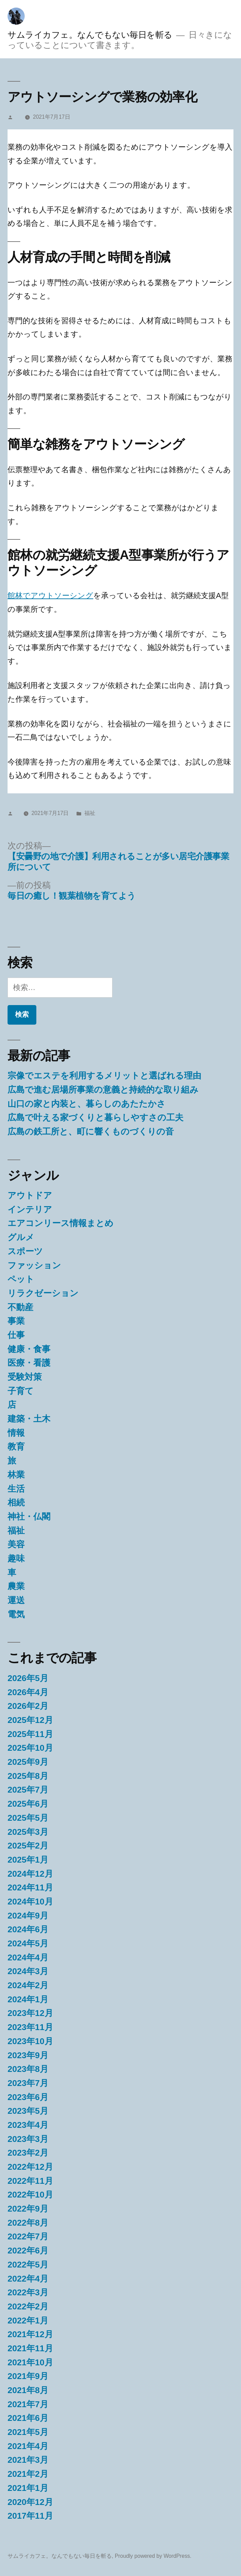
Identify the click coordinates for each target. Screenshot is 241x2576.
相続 (16, 1502)
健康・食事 (29, 1349)
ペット (21, 1279)
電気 (16, 1614)
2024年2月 (28, 1985)
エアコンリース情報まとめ (60, 1223)
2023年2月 (28, 2152)
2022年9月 (28, 2208)
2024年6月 (28, 1929)
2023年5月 (28, 2110)
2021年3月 (28, 2459)
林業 (16, 1474)
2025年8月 (28, 1776)
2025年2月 (28, 1845)
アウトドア (30, 1195)
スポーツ (25, 1251)
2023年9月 (28, 2055)
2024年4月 (28, 1957)
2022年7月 (28, 2236)
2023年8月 (28, 2069)
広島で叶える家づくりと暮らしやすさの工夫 (95, 1117)
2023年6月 (28, 2097)
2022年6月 (28, 2250)
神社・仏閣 (29, 1516)
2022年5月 (28, 2264)
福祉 (89, 813)
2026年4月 (28, 1692)
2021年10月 (30, 2362)
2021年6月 (28, 2418)
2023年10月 (30, 2041)
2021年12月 (30, 2334)
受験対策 (25, 1377)
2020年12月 (30, 2502)
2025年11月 (30, 1734)
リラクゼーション (43, 1293)
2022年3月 (28, 2292)
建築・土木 (29, 1418)
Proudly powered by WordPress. (153, 2556)
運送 (16, 1600)
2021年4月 (28, 2446)
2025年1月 (28, 1859)
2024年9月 (28, 1915)
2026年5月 (28, 1678)
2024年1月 (28, 1999)
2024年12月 (30, 1873)
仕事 (16, 1335)
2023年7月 (28, 2083)
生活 (16, 1488)
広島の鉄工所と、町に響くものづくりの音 (91, 1131)
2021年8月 (28, 2390)
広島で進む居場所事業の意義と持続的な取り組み (103, 1089)
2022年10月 (30, 2194)
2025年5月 (28, 1817)
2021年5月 (28, 2432)
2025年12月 (30, 1720)
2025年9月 (28, 1762)
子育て (21, 1391)
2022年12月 (30, 2166)
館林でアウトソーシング (50, 595)
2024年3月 (28, 1971)
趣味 (16, 1558)
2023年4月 (28, 2125)
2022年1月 (28, 2320)
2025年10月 (30, 1747)
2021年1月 (28, 2488)
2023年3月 (28, 2139)
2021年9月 (28, 2376)
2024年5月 (28, 1943)
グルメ (21, 1237)
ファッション (34, 1265)
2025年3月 (28, 1832)
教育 (16, 1446)
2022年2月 (28, 2306)
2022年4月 (28, 2278)
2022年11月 (30, 2180)
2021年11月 (30, 2348)
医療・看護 (29, 1362)
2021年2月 (28, 2474)
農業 (16, 1586)
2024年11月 (30, 1887)
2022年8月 (28, 2222)
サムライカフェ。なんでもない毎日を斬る (90, 34)
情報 (16, 1432)
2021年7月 (28, 2404)
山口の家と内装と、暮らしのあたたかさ (87, 1103)
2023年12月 (30, 2013)
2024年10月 (30, 1901)
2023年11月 (30, 2027)
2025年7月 (28, 1789)
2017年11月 (30, 2515)
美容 (16, 1544)
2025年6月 (28, 1803)
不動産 (20, 1307)
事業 (16, 1321)
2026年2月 (28, 1706)
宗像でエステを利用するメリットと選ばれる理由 (104, 1075)
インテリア (30, 1209)
